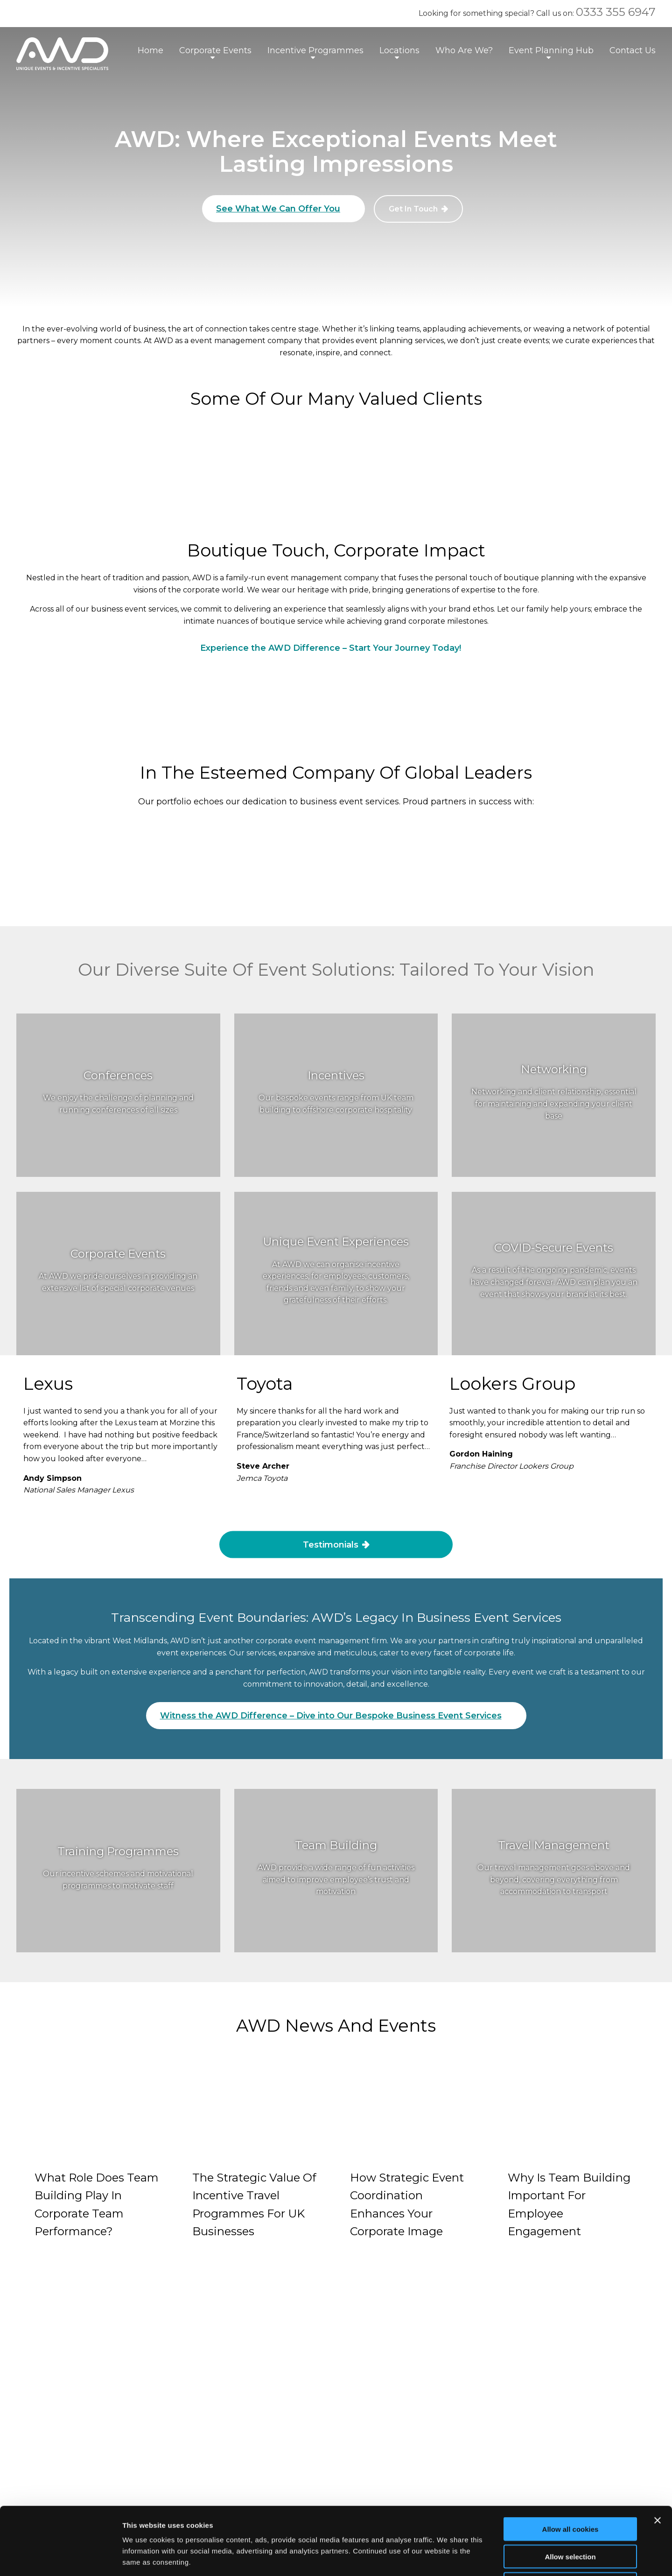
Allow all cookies (570, 2461)
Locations (399, 50)
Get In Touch (413, 208)
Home (150, 50)
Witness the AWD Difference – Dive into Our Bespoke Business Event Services (331, 1715)
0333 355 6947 (616, 12)
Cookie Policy (263, 2345)
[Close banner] (657, 2452)
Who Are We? (464, 50)
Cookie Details (265, 2362)
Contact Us (632, 50)
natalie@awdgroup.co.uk (86, 2347)
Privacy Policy (264, 2328)
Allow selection (570, 2489)
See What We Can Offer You (278, 209)
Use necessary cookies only (570, 2516)
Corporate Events (215, 50)
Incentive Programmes (315, 50)
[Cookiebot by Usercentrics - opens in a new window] (60, 2558)
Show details (489, 2558)
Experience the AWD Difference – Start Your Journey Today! (330, 648)
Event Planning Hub (551, 50)
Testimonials (330, 1544)
